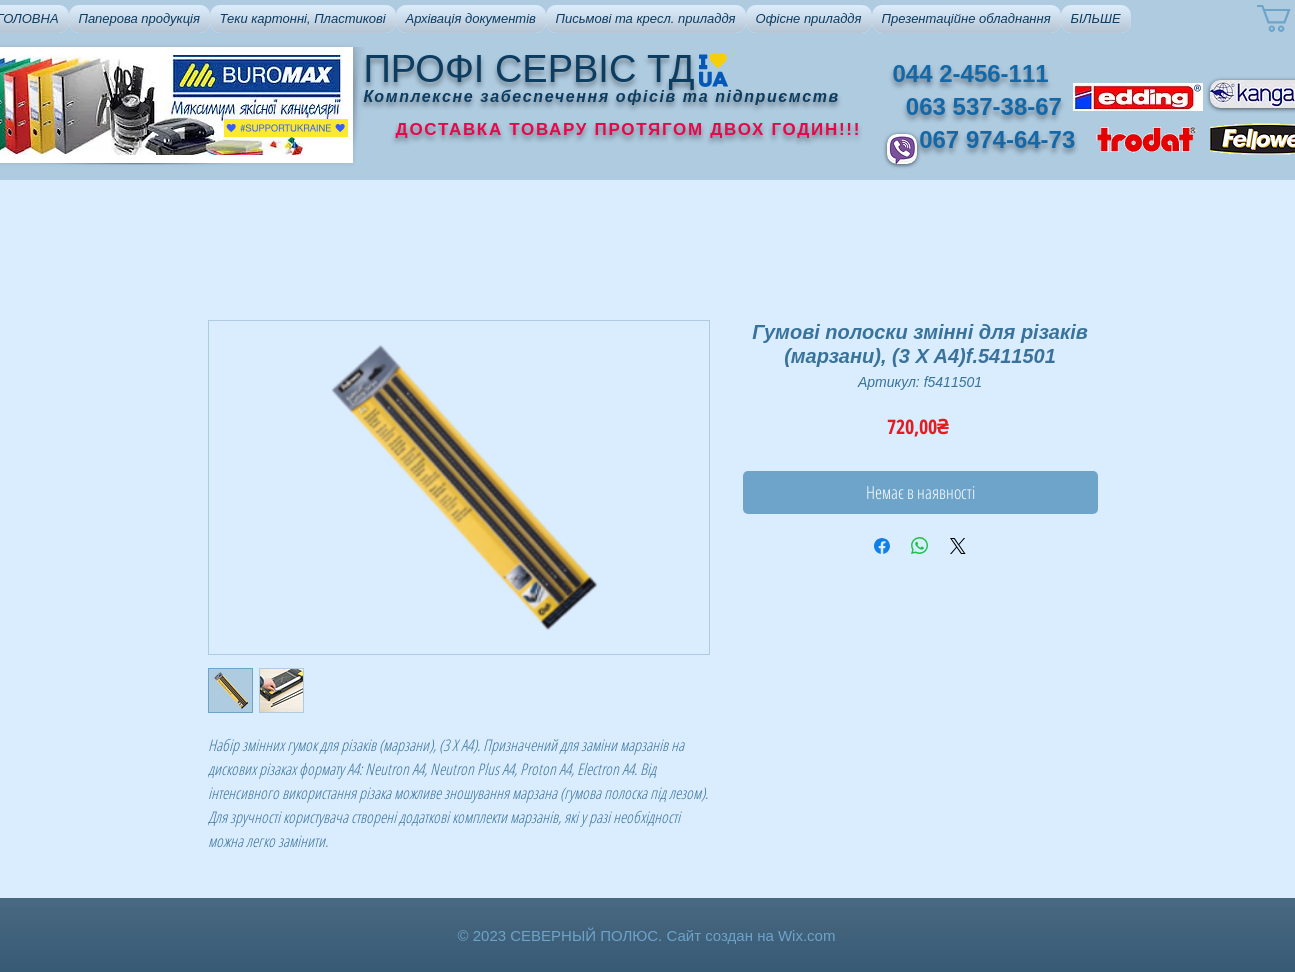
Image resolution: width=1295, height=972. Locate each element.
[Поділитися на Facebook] (882, 546)
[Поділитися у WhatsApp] (920, 546)
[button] (139, 19)
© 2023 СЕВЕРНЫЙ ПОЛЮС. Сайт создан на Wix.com (647, 935)
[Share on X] (958, 546)
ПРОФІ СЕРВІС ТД (529, 69)
